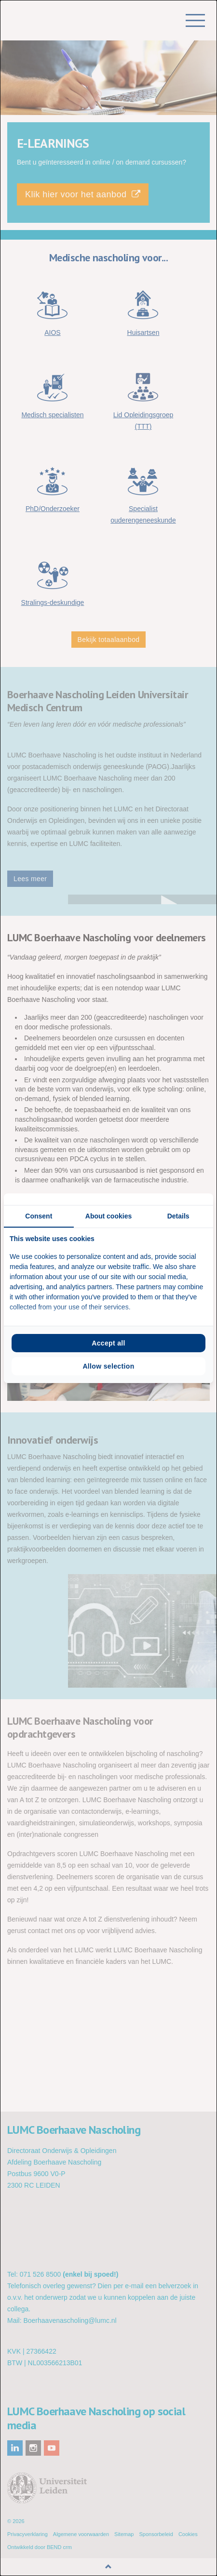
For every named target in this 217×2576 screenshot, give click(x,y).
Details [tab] (178, 1216)
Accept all (108, 1343)
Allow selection (108, 1366)
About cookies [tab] (108, 1216)
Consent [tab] (38, 1216)
